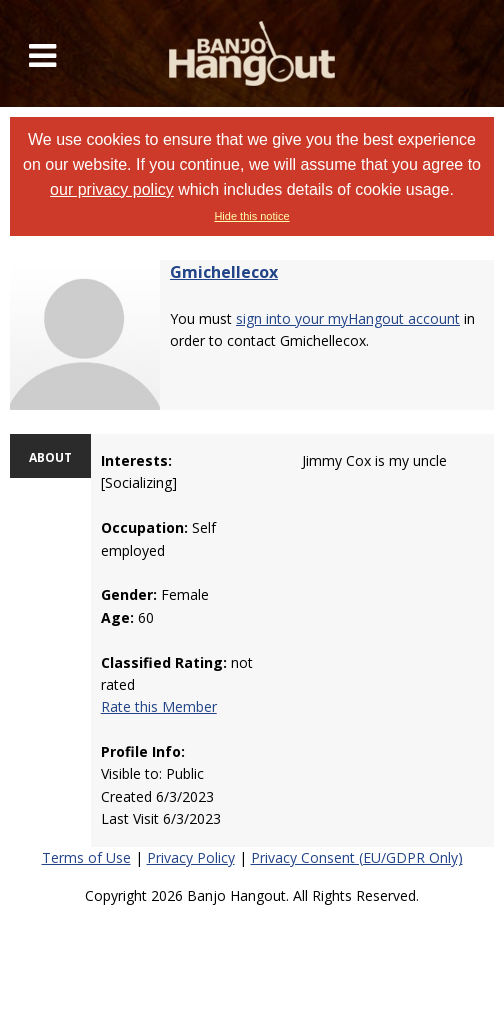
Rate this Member (159, 706)
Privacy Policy (191, 857)
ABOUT (50, 457)
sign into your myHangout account (348, 318)
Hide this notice (251, 216)
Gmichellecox (224, 272)
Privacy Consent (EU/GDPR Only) (357, 857)
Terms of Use (86, 857)
